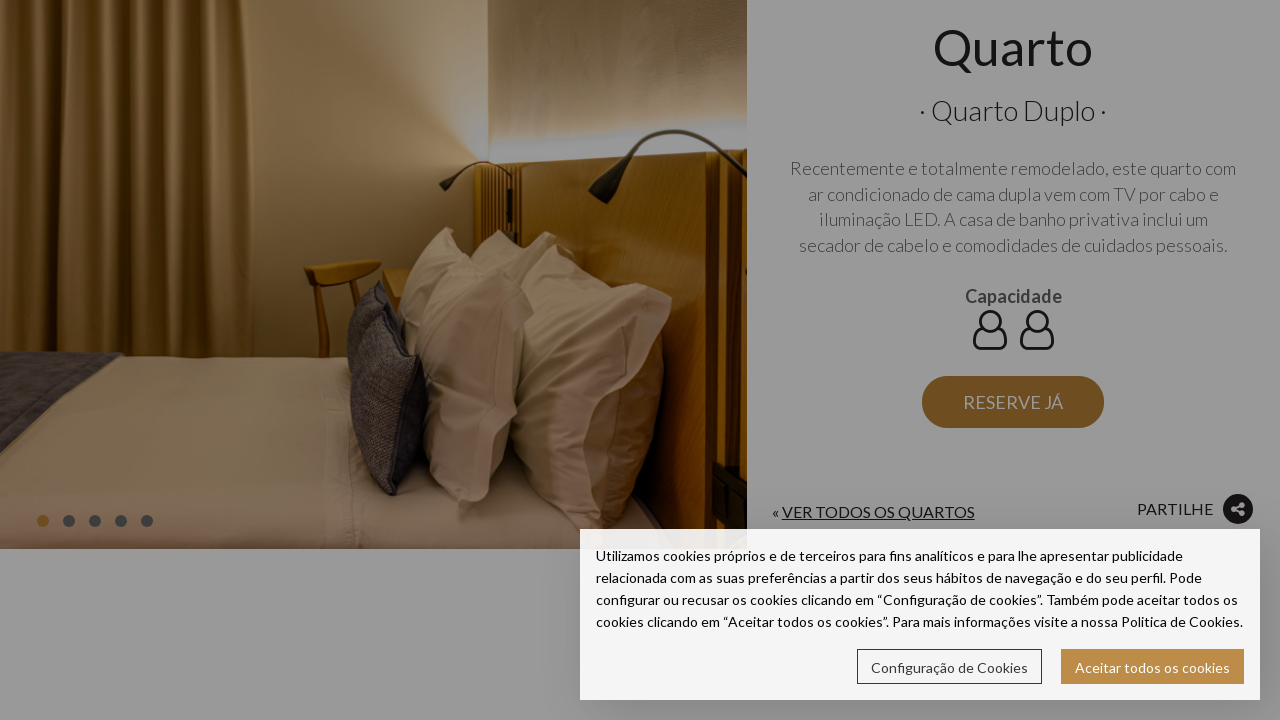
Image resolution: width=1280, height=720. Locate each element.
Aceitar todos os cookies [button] (1152, 667)
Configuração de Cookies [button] (949, 667)
